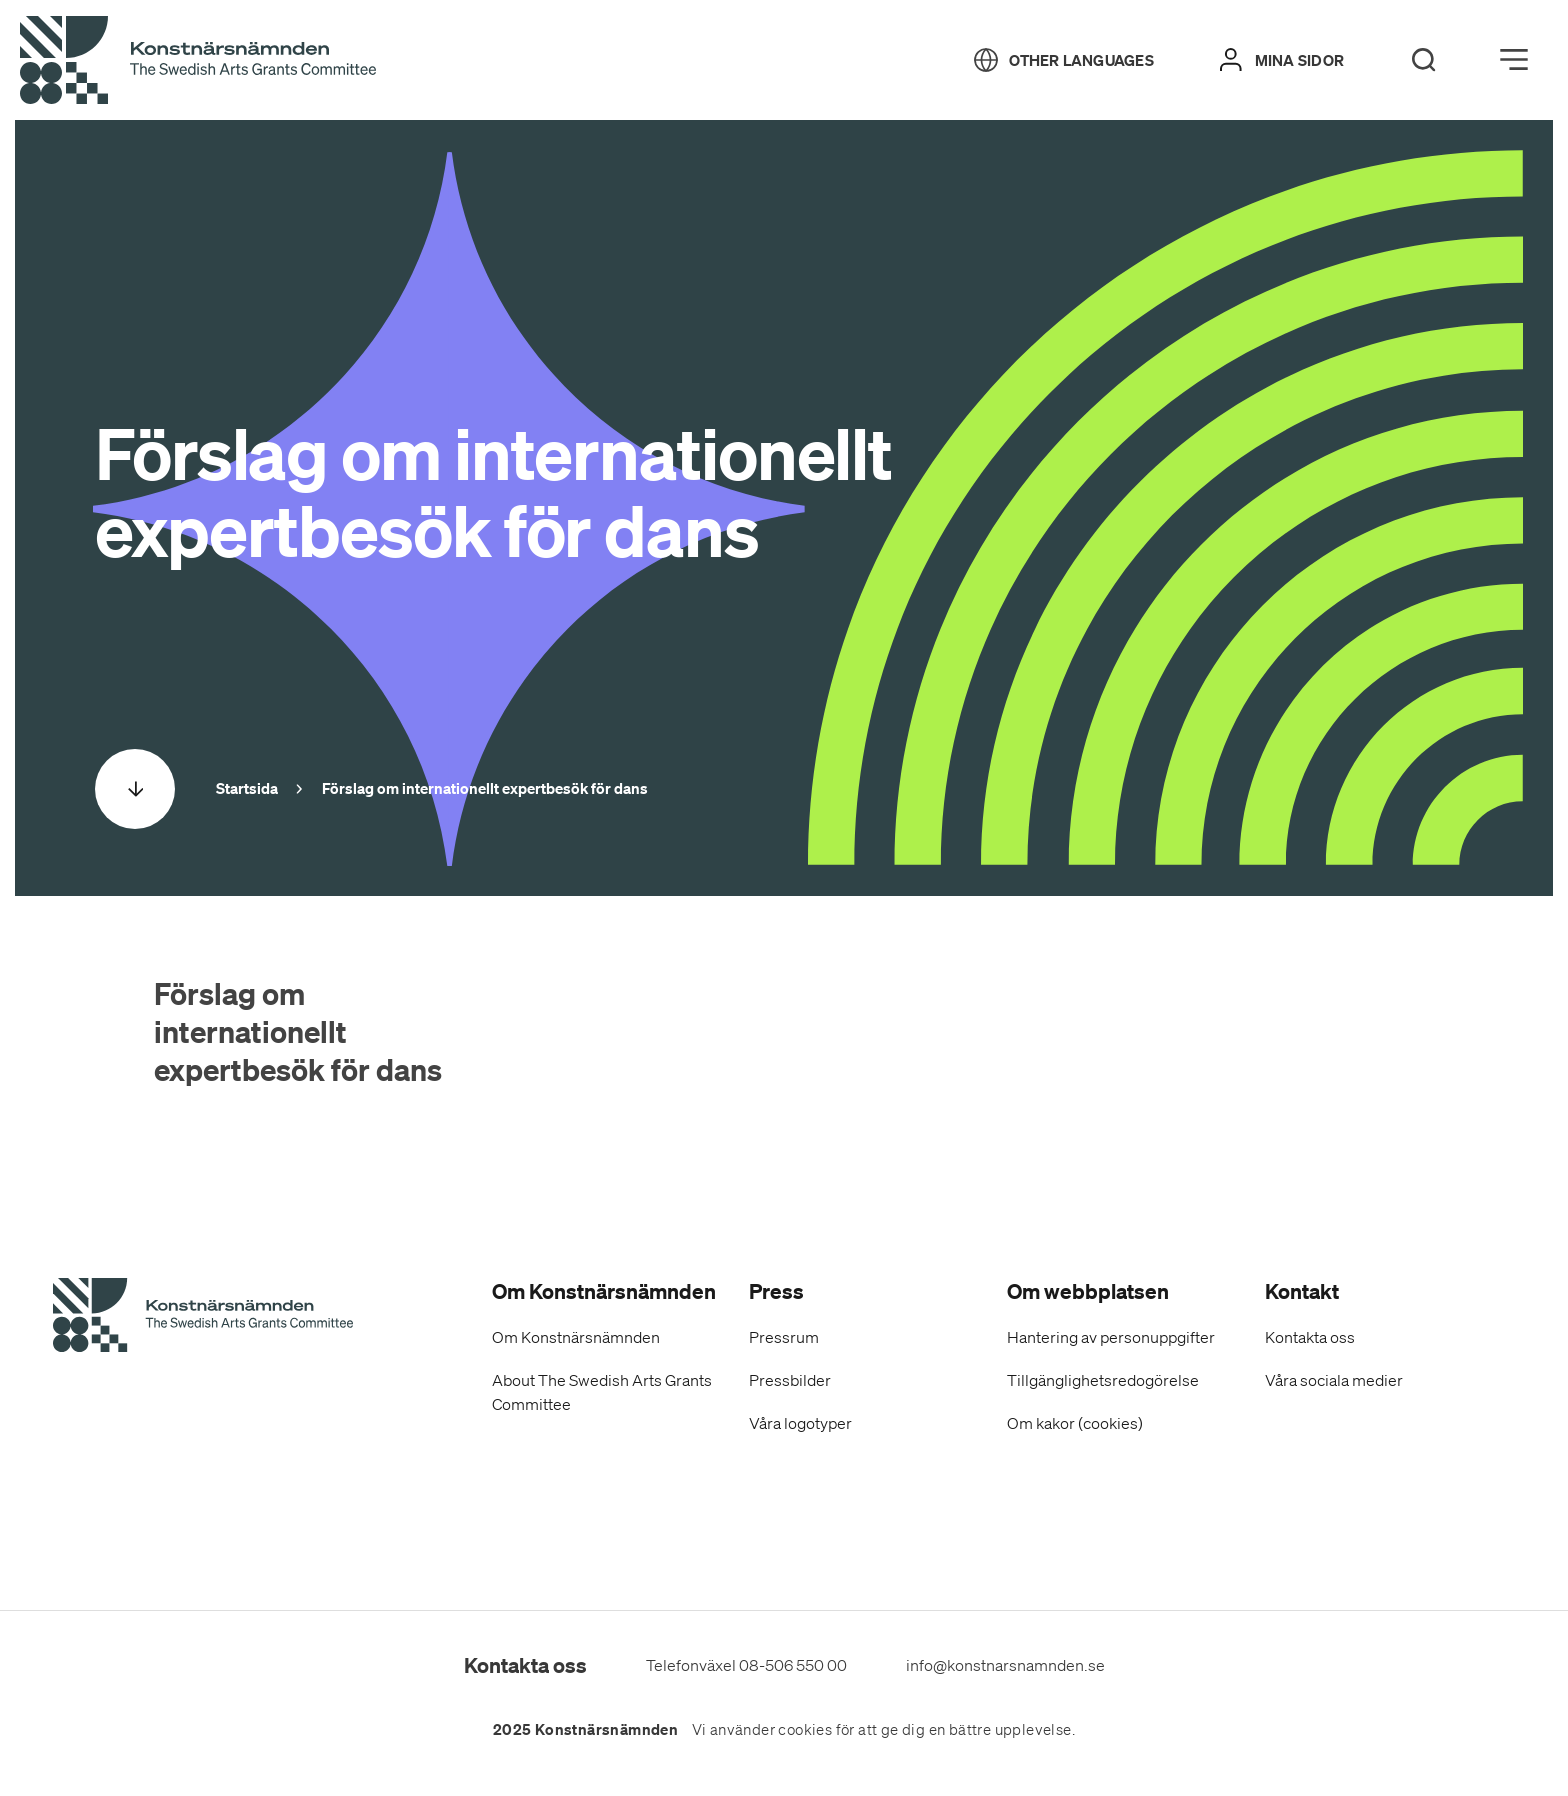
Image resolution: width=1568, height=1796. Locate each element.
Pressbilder (790, 1380)
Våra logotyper (800, 1423)
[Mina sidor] (1282, 60)
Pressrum (784, 1337)
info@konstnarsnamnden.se (1005, 1665)
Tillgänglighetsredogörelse (1103, 1380)
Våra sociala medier (1334, 1380)
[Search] (1424, 60)
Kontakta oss (1310, 1337)
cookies (805, 1730)
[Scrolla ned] (135, 789)
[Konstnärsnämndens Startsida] (203, 1318)
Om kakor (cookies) (1075, 1423)
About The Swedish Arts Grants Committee (602, 1392)
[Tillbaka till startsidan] (198, 61)
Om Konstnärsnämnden (576, 1337)
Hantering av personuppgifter (1111, 1337)
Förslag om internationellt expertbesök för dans (298, 1031)
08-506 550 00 (793, 1665)
